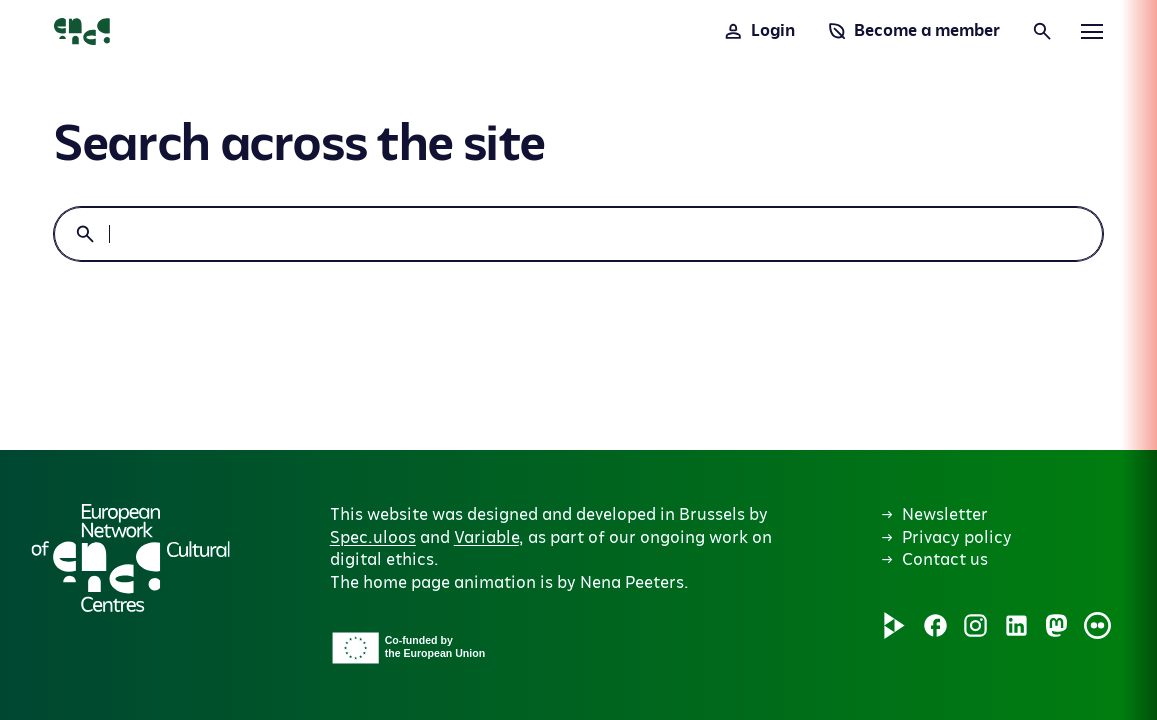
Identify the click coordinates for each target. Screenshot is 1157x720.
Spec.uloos (373, 538)
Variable (486, 538)
